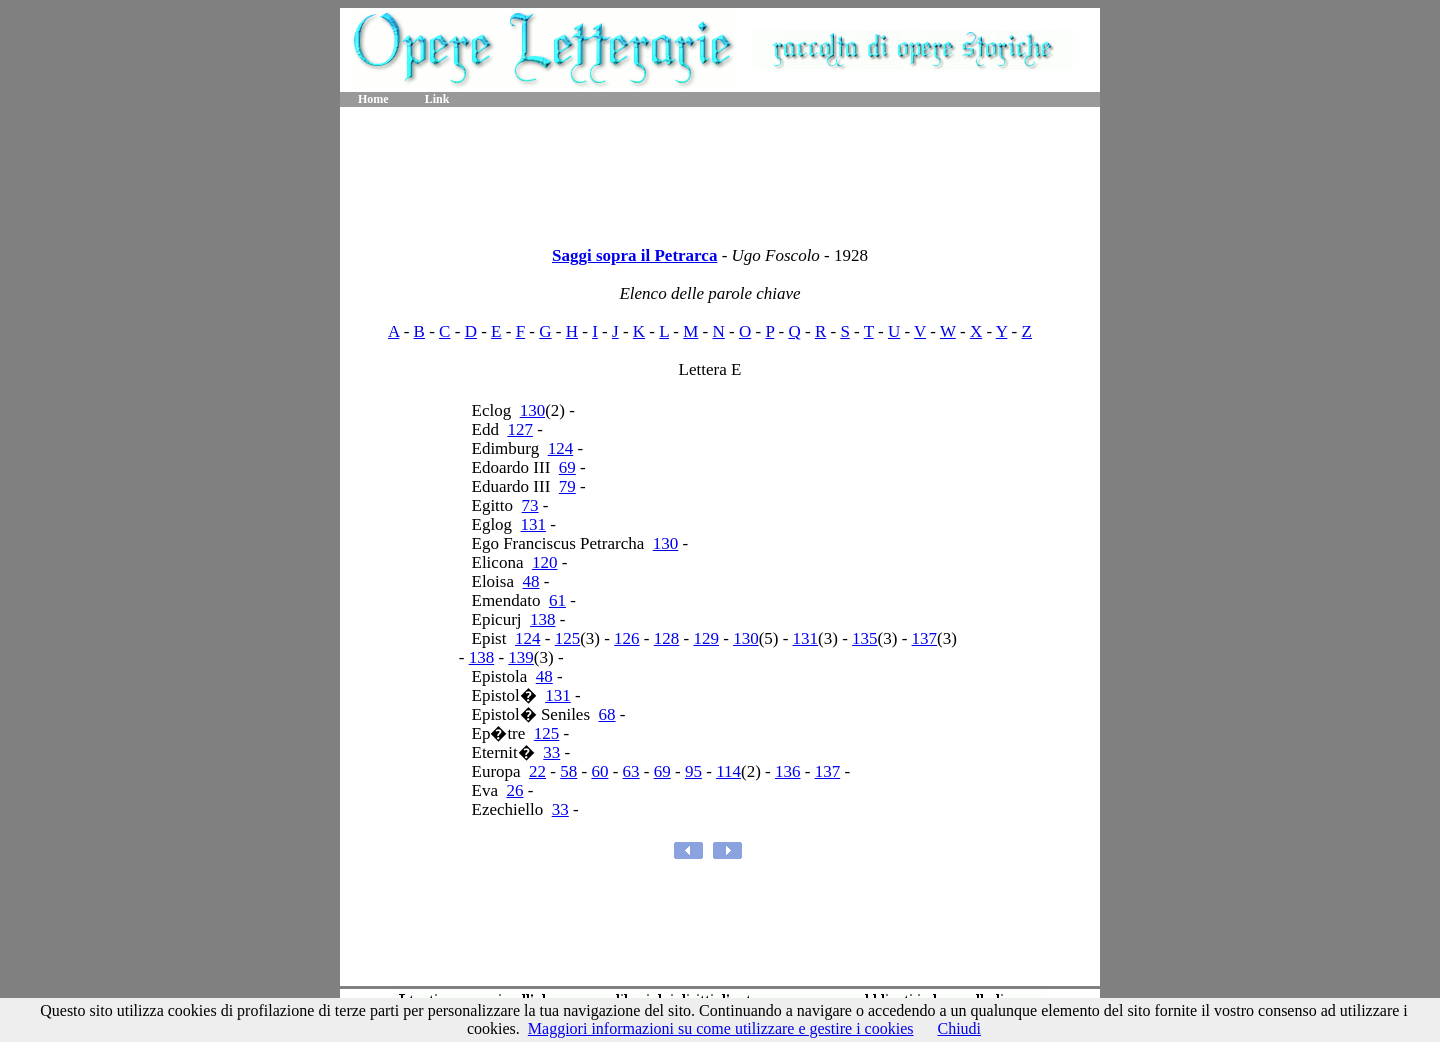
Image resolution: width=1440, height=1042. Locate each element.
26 (514, 790)
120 (545, 562)
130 (533, 410)
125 (568, 638)
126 (627, 638)
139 (521, 657)
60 (599, 771)
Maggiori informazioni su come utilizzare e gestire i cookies (721, 1028)
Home (373, 99)
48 (531, 581)
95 (693, 771)
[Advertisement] (720, 170)
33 (551, 752)
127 (520, 429)
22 (537, 771)
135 (865, 638)
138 (543, 619)
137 (925, 638)
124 (561, 448)
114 (728, 771)
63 (631, 771)
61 (557, 600)
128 (667, 638)
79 (567, 486)
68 (607, 714)
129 (706, 638)
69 (567, 467)
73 (530, 505)
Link (437, 99)
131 (534, 524)
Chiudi (959, 1028)
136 (788, 771)
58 (568, 771)
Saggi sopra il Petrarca (634, 255)
